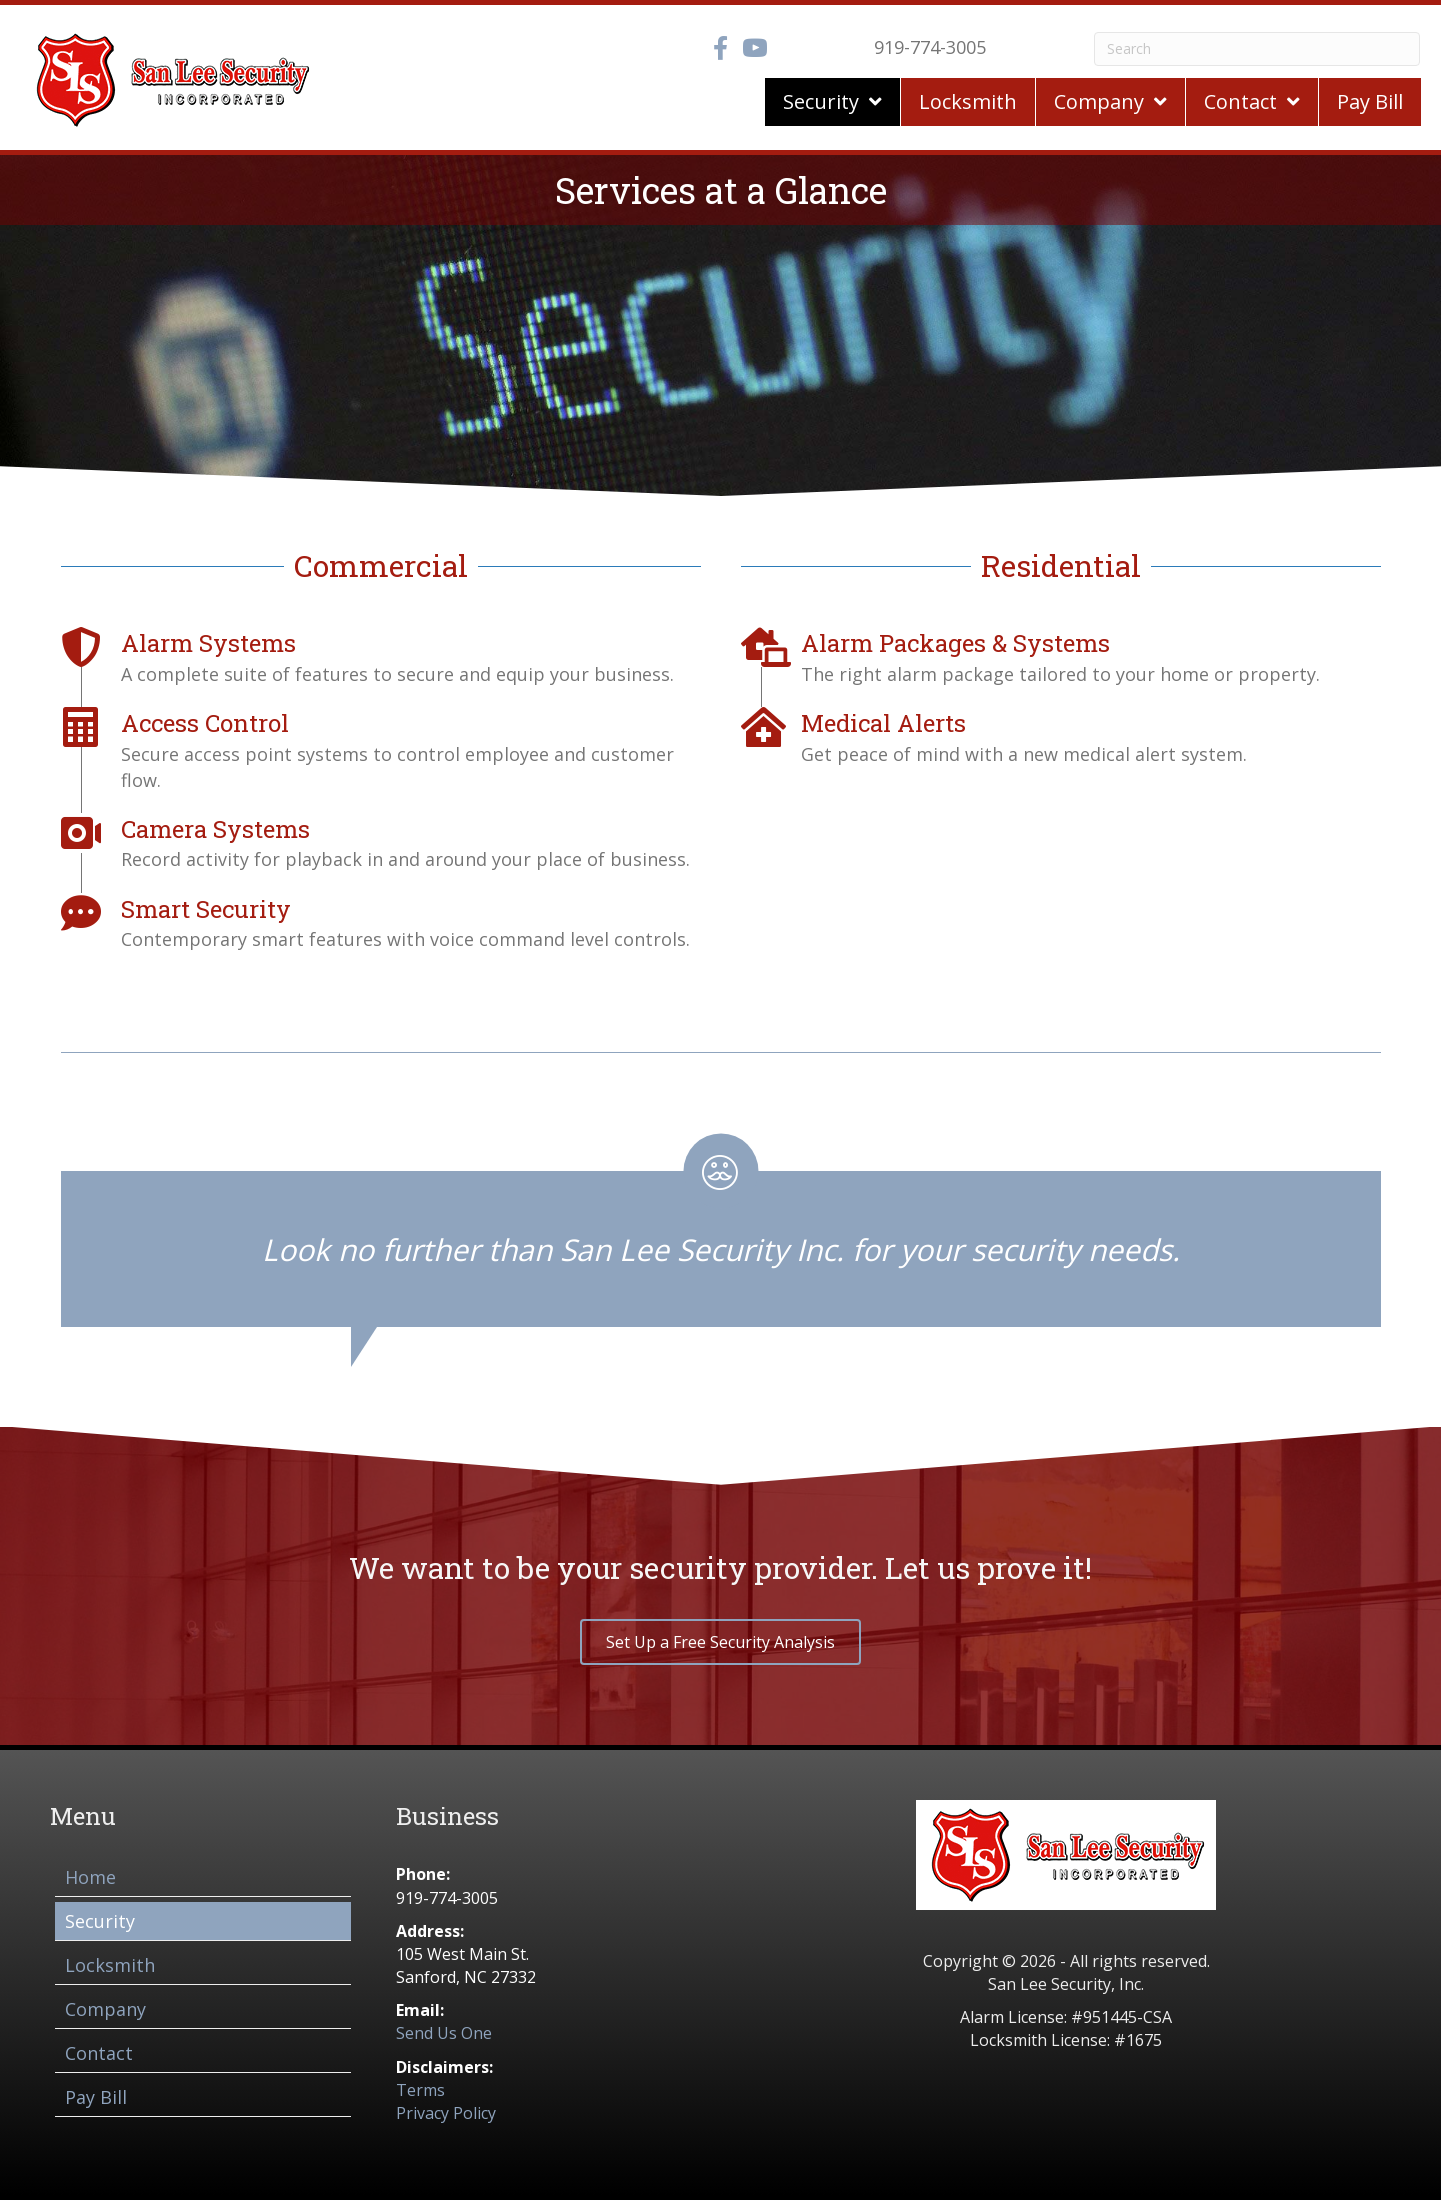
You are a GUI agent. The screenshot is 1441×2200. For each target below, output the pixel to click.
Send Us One (444, 2033)
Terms (420, 2090)
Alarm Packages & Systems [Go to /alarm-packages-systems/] (955, 643)
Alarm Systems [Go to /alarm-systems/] (208, 643)
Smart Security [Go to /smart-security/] (206, 909)
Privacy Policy (446, 2113)
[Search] (1257, 49)
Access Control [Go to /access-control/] (205, 723)
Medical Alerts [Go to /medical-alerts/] (883, 723)
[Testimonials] (721, 1230)
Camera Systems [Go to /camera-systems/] (215, 829)
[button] (720, 1642)
